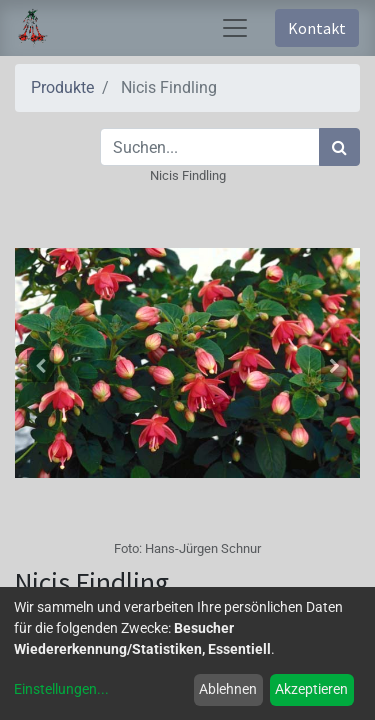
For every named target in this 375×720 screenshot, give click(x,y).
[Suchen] (339, 147)
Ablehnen (228, 689)
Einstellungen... (61, 689)
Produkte (62, 87)
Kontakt (317, 28)
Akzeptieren (311, 689)
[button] (41, 366)
